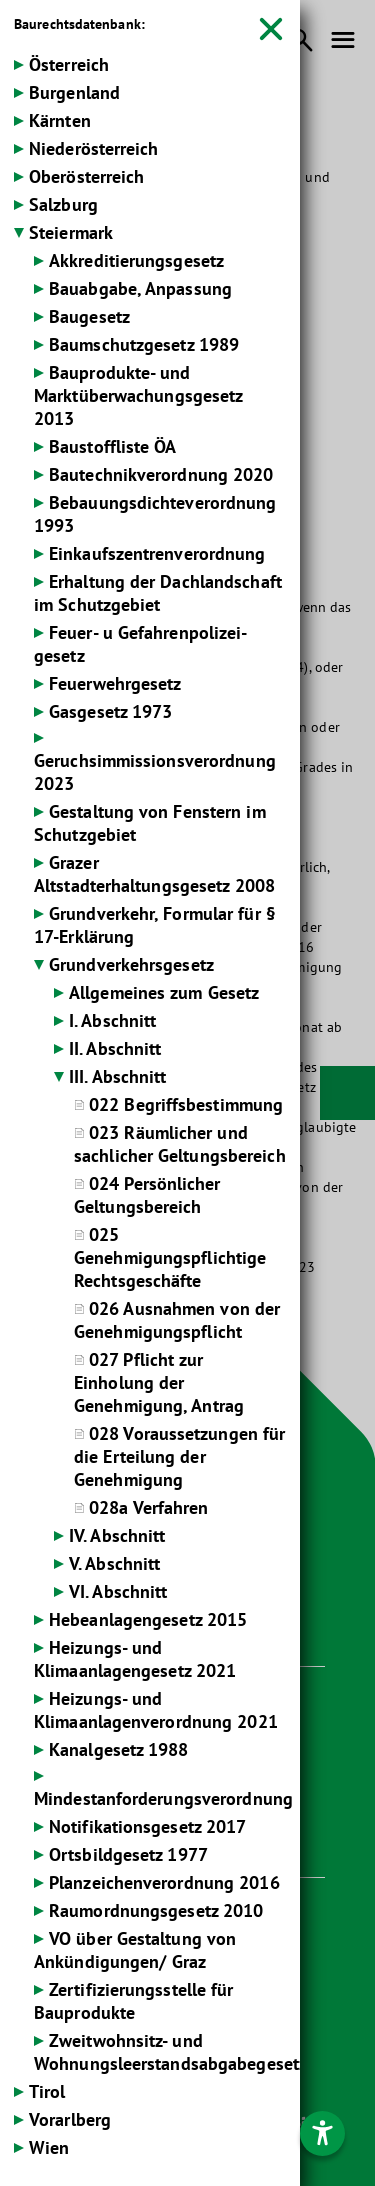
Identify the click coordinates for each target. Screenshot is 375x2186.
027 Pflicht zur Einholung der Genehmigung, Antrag (159, 1382)
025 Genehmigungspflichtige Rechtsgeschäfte (170, 1257)
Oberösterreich (86, 176)
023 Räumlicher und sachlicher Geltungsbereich (180, 1144)
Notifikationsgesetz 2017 (147, 1826)
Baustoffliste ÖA (113, 446)
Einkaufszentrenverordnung (157, 553)
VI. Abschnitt (118, 1591)
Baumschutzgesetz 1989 (144, 344)
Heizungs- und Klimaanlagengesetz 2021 (135, 1659)
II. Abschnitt (115, 1048)
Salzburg (63, 204)
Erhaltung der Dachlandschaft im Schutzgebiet (158, 593)
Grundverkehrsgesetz (131, 964)
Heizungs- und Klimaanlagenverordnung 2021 (156, 1710)
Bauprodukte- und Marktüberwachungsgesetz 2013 (138, 395)
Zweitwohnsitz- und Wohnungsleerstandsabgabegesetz (170, 2052)
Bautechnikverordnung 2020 (161, 474)
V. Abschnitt (114, 1563)
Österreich (69, 64)
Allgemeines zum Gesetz (164, 992)
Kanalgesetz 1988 (119, 1749)
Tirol (47, 2091)
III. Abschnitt (117, 1076)
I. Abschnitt (112, 1020)
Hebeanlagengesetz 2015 (148, 1619)
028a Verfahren (148, 1507)
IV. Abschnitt (117, 1535)
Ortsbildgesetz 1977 (128, 1854)
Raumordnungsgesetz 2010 (156, 1910)
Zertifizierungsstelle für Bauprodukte (134, 2001)
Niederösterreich (94, 148)
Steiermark (71, 232)
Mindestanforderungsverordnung (163, 1798)
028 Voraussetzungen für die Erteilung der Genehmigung (179, 1456)
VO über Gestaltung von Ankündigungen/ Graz (135, 1950)
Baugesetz (89, 316)
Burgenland (74, 92)
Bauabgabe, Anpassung (140, 288)
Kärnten (60, 120)
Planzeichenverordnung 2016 (164, 1882)
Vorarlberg (70, 2119)
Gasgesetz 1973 (110, 711)
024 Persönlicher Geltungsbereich (147, 1195)
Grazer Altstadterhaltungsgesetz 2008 (154, 874)
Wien (49, 2147)
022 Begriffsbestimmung (186, 1104)
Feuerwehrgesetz (115, 683)
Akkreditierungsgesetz (136, 260)
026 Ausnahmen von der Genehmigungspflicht (177, 1320)
